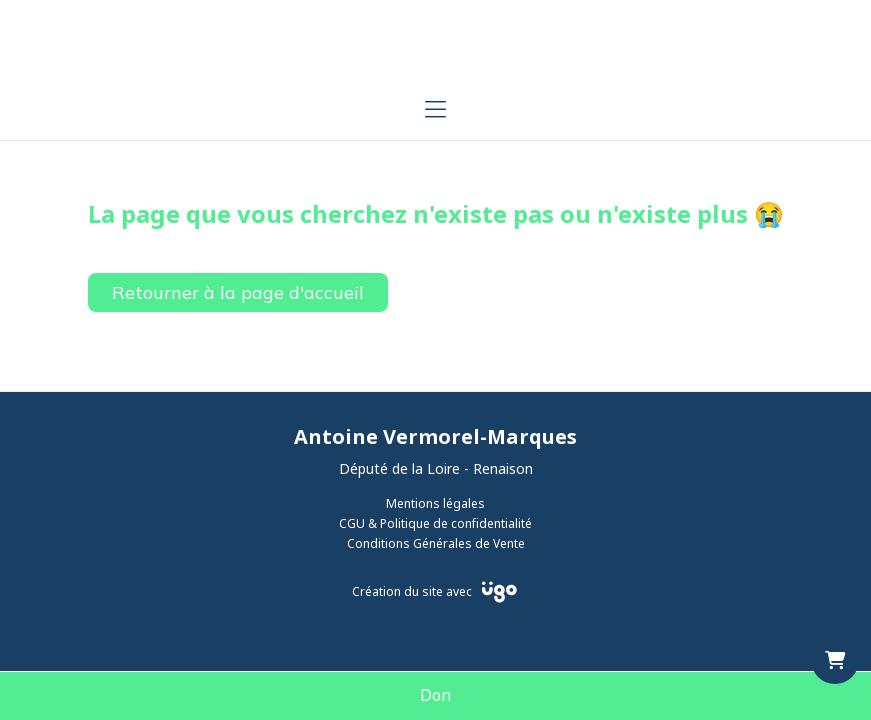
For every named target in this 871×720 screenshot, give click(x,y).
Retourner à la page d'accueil (238, 292)
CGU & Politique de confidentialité (435, 524)
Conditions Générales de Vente (436, 544)
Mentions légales (435, 504)
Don (435, 696)
